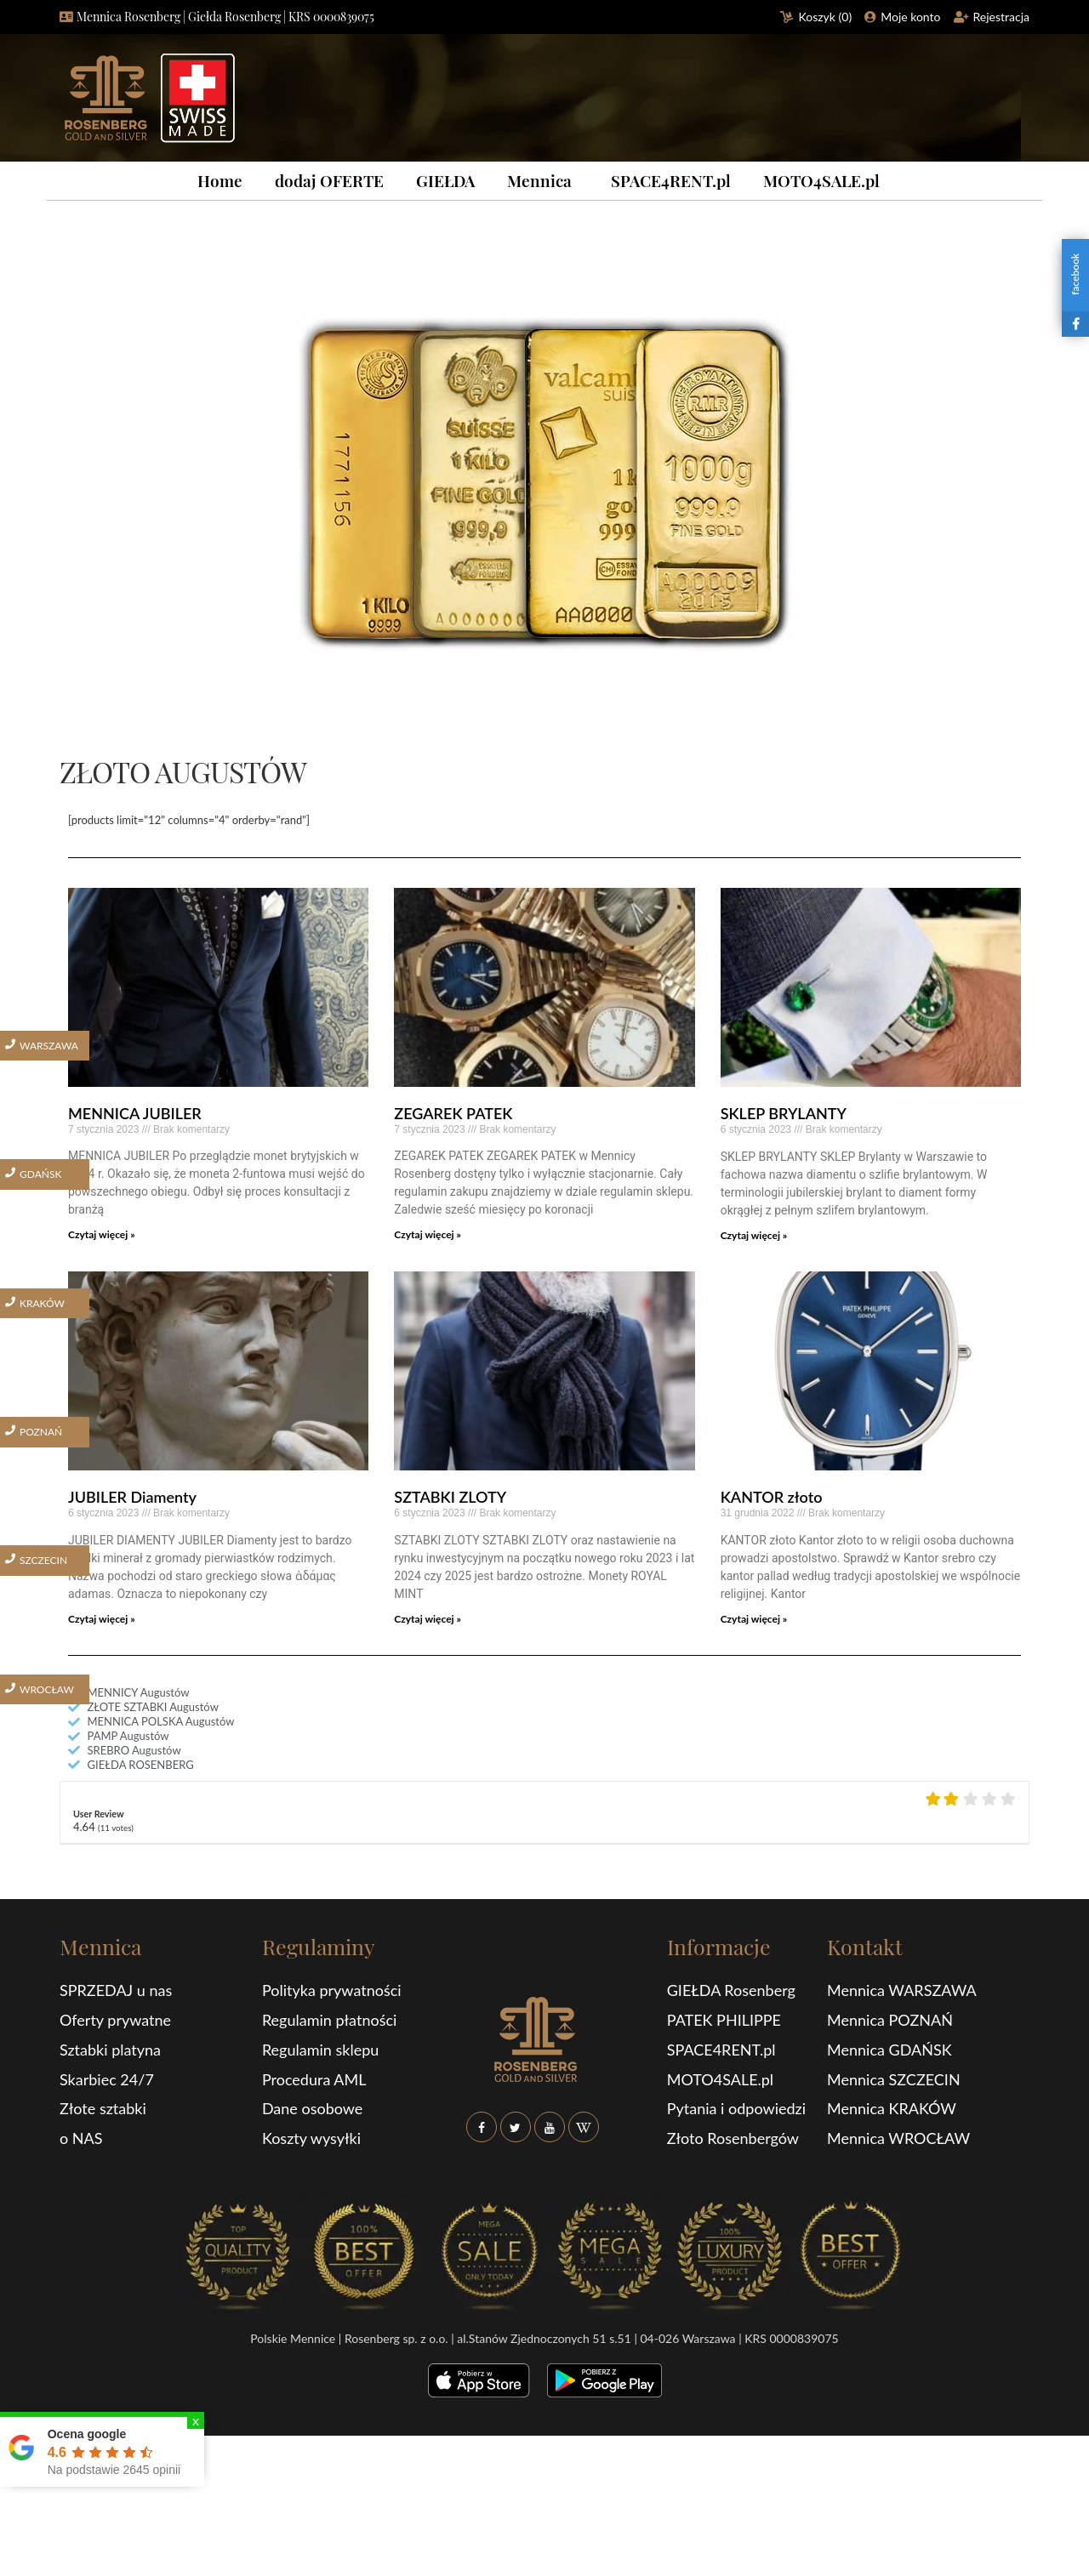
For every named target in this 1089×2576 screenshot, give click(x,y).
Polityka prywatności (332, 1990)
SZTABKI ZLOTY (450, 1496)
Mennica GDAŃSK (889, 2049)
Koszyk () (825, 16)
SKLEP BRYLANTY (784, 1113)
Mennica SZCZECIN (894, 2079)
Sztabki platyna (110, 2049)
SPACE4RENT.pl (671, 180)
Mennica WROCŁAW (898, 2138)
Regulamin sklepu (320, 2049)
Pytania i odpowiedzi (736, 2108)
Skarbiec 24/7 (107, 2079)
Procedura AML (314, 2079)
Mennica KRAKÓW (891, 2108)
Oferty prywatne (115, 2019)
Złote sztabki (103, 2108)
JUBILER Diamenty (132, 1496)
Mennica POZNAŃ (890, 2019)
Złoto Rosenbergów (733, 2138)
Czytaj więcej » (101, 1234)
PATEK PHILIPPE (724, 2019)
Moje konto (910, 16)
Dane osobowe (312, 2108)
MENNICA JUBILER (135, 1113)
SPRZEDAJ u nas (116, 1990)
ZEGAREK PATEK (453, 1113)
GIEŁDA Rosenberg (731, 1990)
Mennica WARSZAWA (902, 1990)
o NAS (81, 2138)
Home (219, 180)
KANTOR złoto (772, 1496)
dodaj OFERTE (329, 180)
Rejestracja (1001, 16)
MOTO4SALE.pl (821, 180)
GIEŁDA (445, 180)
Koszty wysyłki (311, 2138)
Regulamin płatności (329, 2019)
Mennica (539, 180)
